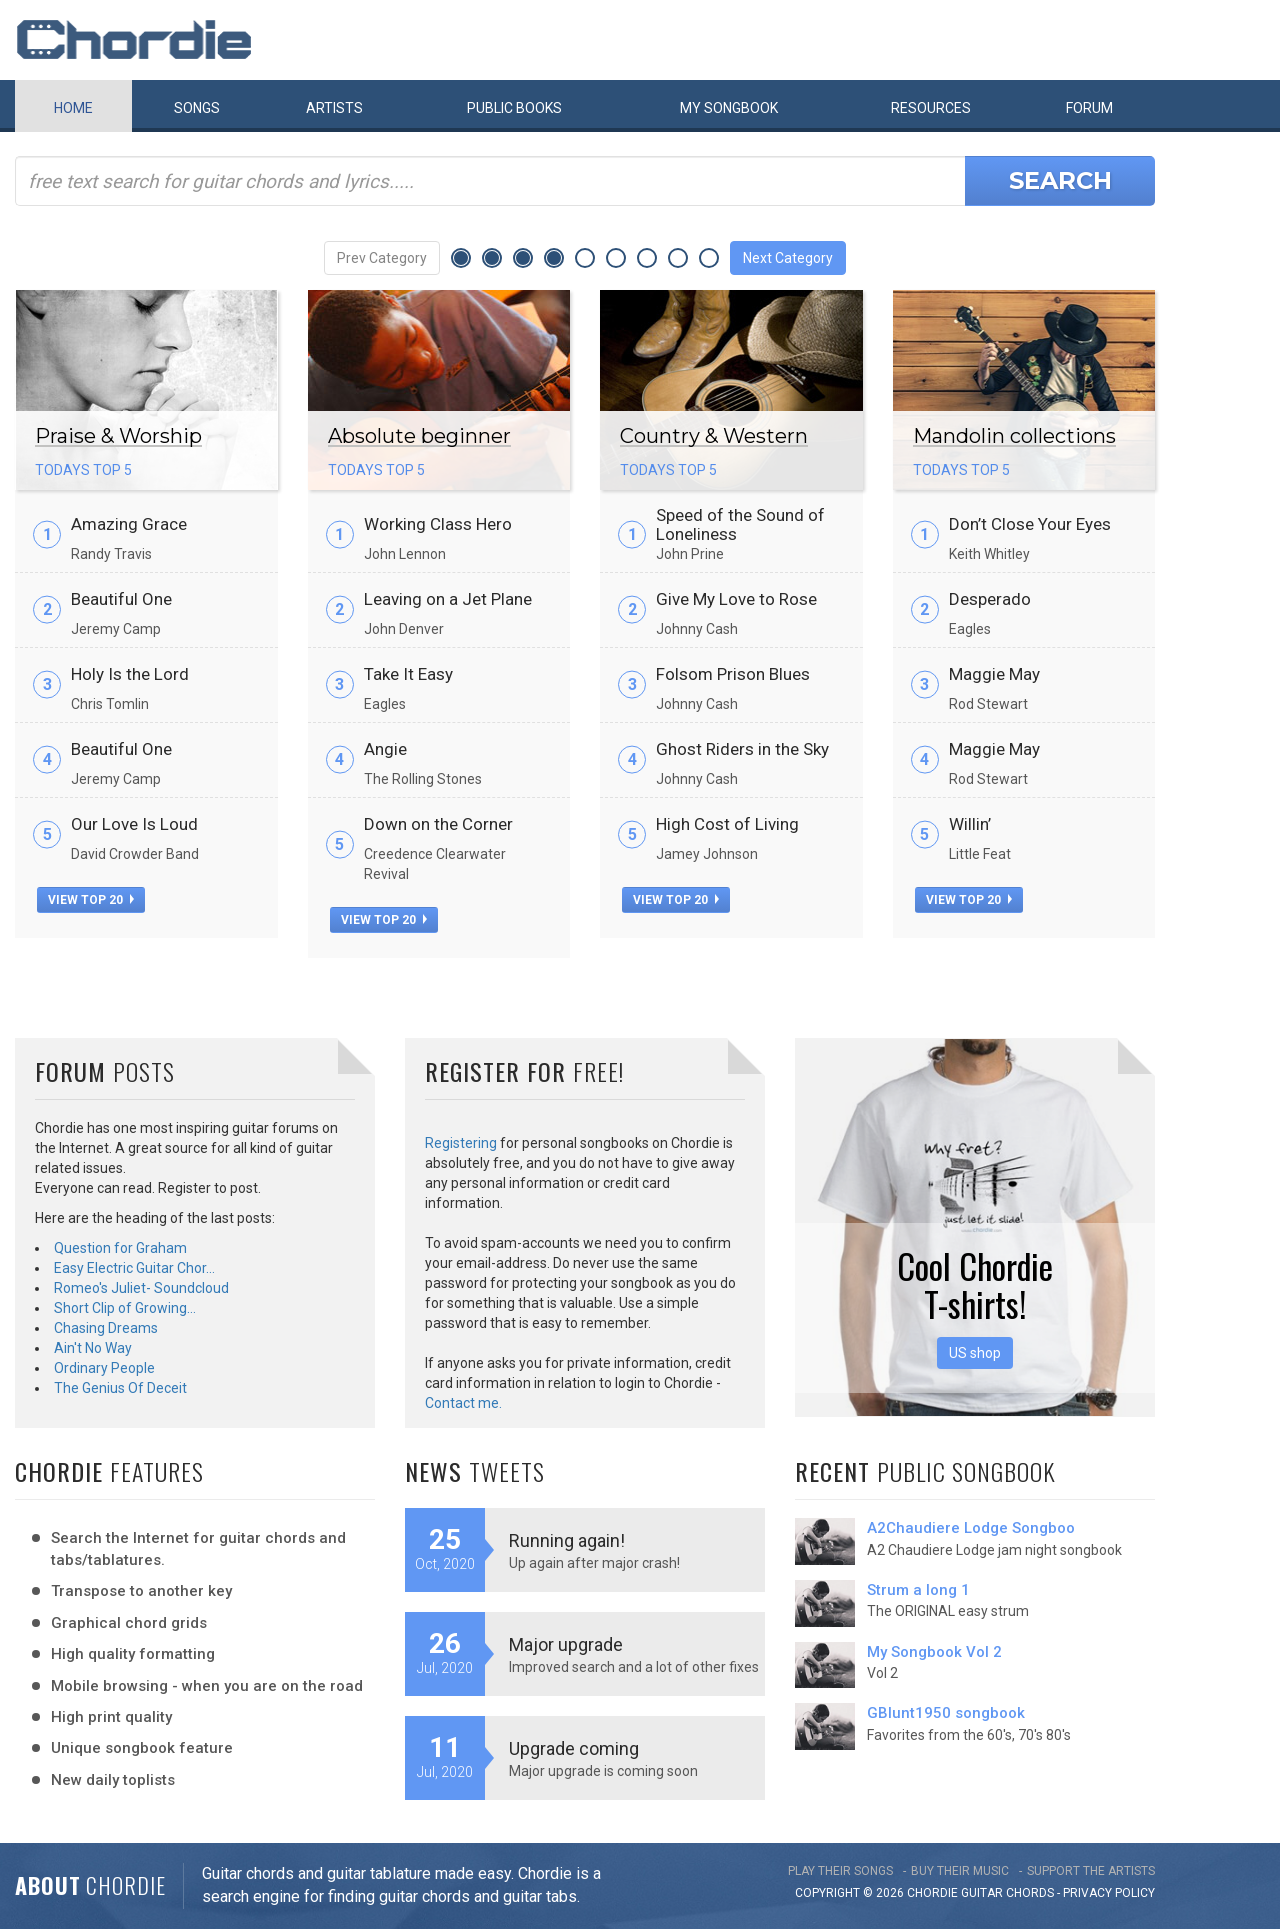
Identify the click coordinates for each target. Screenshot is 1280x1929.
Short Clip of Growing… (125, 1308)
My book (729, 108)
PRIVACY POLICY (1109, 1893)
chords (1030, 1893)
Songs (197, 108)
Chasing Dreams (106, 1328)
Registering (461, 1143)
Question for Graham (120, 1248)
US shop (975, 1353)
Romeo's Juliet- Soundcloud (141, 1288)
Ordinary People (104, 1368)
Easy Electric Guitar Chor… (134, 1268)
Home (73, 108)
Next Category (788, 258)
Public (514, 108)
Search (1060, 180)
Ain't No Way (93, 1348)
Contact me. (463, 1403)
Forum (1089, 108)
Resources (931, 108)
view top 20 (91, 900)
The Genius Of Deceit (120, 1388)
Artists (334, 108)
